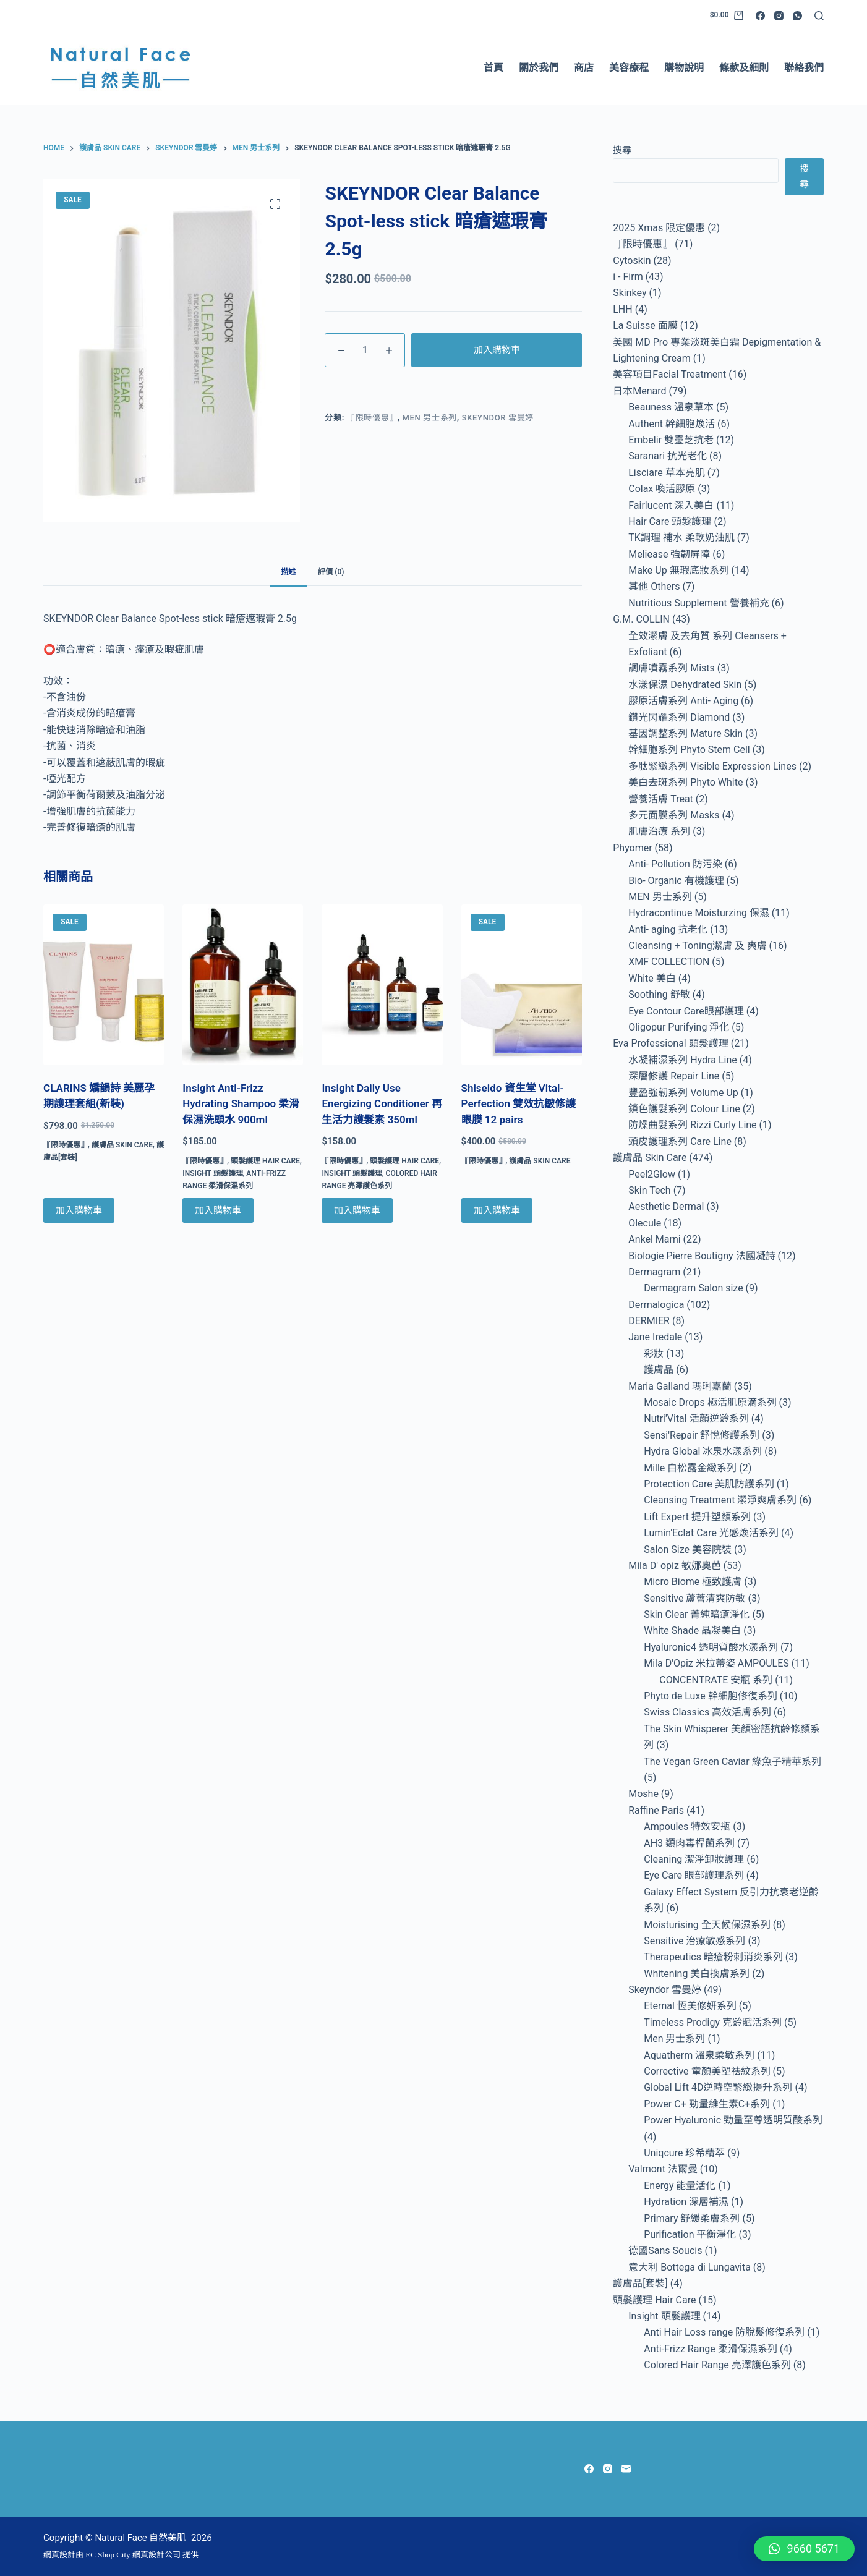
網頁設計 (59, 2554)
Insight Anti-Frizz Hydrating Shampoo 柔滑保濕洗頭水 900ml (240, 1104)
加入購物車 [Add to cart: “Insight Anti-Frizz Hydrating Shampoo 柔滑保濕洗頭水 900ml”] (218, 1210)
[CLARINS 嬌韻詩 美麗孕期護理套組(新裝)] (103, 984)
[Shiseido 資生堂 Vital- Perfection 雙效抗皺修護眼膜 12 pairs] (521, 984)
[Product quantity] (365, 350)
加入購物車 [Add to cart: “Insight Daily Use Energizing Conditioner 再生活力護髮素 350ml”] (357, 1210)
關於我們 (538, 68)
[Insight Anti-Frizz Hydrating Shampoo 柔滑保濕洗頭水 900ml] (242, 984)
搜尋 (622, 150)
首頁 (493, 68)
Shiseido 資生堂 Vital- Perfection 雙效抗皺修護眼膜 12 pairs (518, 1104)
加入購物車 (497, 349)
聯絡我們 (804, 68)
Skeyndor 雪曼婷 (498, 417)
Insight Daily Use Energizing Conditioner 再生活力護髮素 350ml (382, 1104)
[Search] (819, 15)
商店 (584, 68)
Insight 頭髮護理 (212, 1173)
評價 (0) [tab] (331, 571)
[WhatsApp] (797, 15)
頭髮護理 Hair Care (265, 1161)
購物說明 (684, 68)
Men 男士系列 (430, 417)
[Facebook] (760, 15)
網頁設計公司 (156, 2554)
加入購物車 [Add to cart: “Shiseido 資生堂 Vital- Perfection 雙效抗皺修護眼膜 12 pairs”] (497, 1210)
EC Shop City (108, 2554)
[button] (804, 2548)
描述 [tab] (288, 571)
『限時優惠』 (372, 417)
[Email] (626, 2468)
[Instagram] (779, 15)
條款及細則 (744, 68)
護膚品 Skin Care (122, 1145)
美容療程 (629, 68)
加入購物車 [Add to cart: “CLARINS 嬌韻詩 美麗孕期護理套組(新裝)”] (79, 1210)
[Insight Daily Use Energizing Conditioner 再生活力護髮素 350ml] (382, 984)
